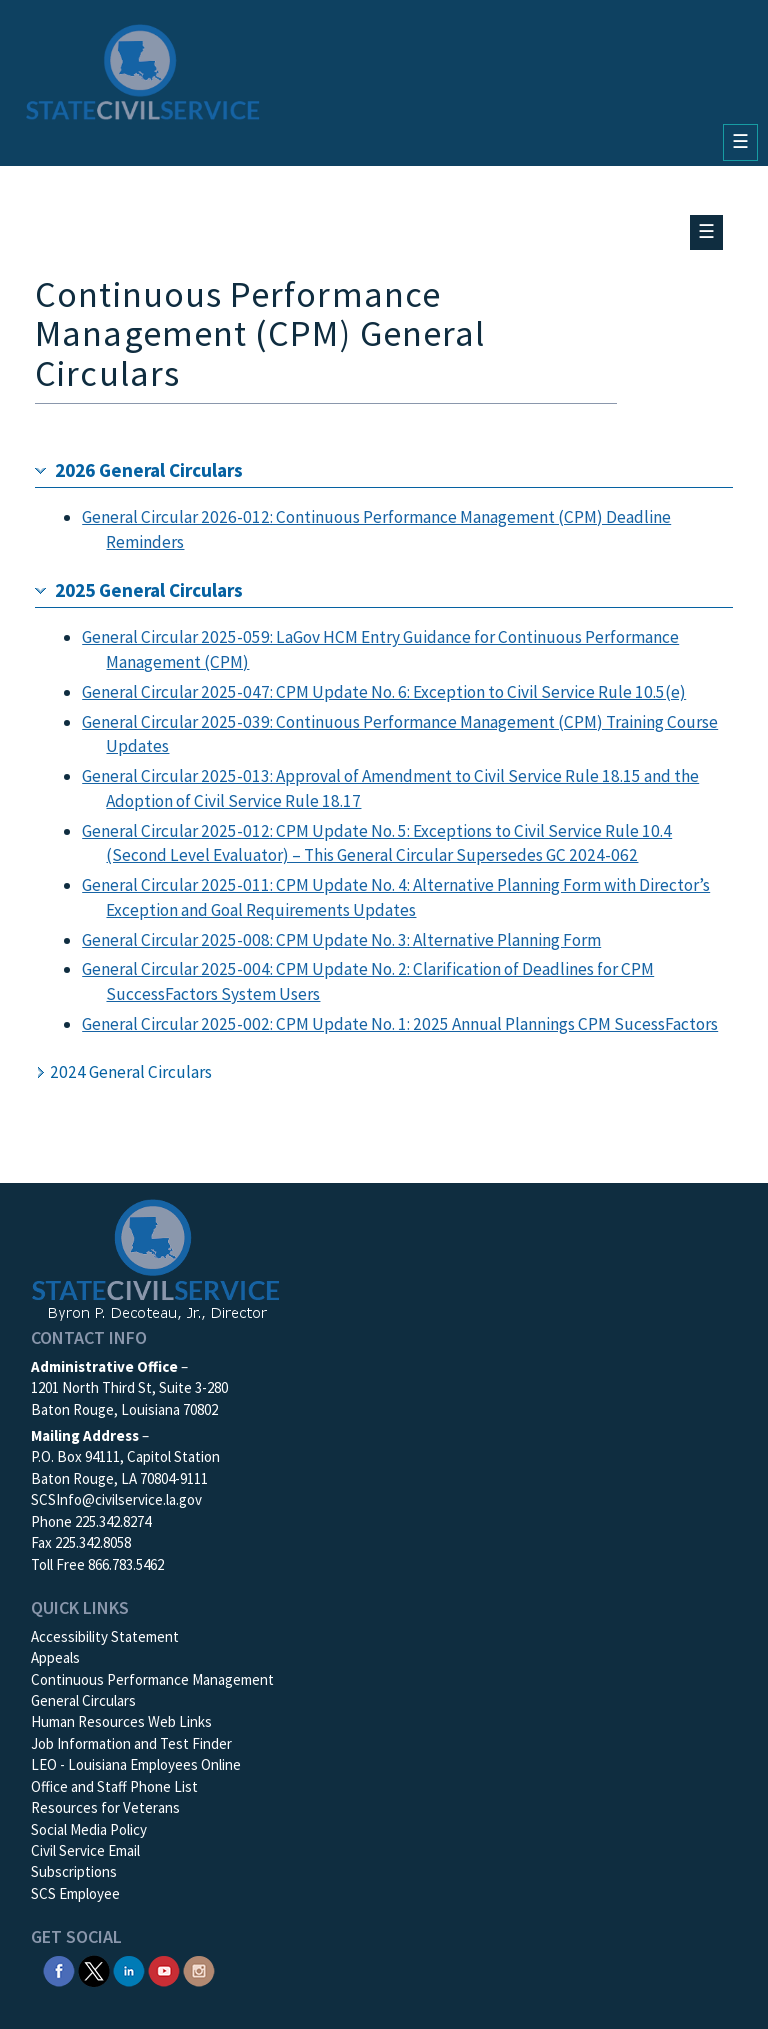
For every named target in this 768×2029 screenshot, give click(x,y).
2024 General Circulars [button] (131, 1072)
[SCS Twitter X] (94, 1969)
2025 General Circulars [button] (149, 590)
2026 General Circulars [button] (149, 470)
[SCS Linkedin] (129, 1969)
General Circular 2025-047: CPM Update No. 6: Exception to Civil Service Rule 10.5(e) (384, 692)
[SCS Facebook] (59, 1969)
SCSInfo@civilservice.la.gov (116, 1499)
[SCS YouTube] (164, 1969)
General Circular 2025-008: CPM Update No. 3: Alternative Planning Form (341, 940)
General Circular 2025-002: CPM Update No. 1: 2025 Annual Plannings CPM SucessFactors (400, 1024)
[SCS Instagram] (199, 1969)
